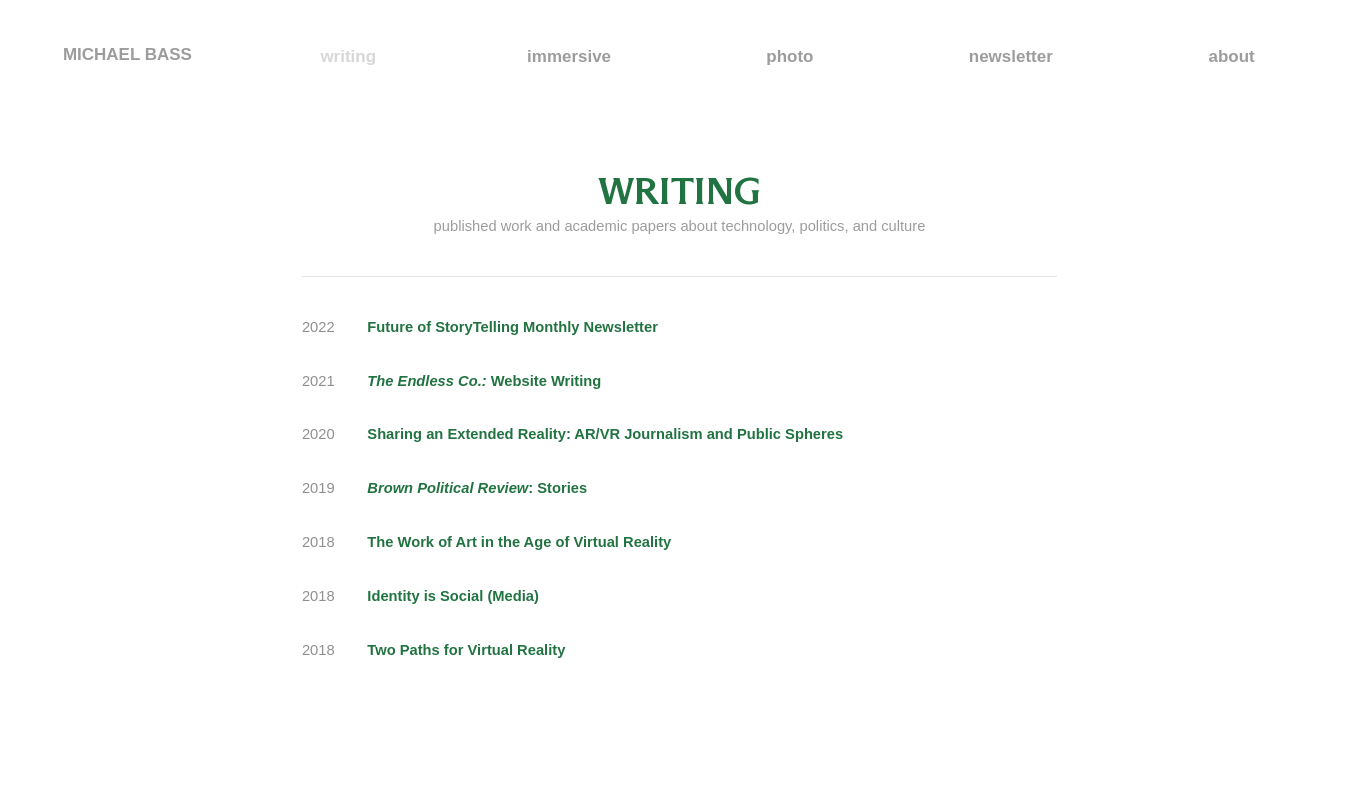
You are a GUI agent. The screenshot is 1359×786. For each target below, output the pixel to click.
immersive (569, 56)
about (1232, 56)
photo (789, 56)
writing (348, 56)
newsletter (1011, 56)
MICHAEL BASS (127, 54)
